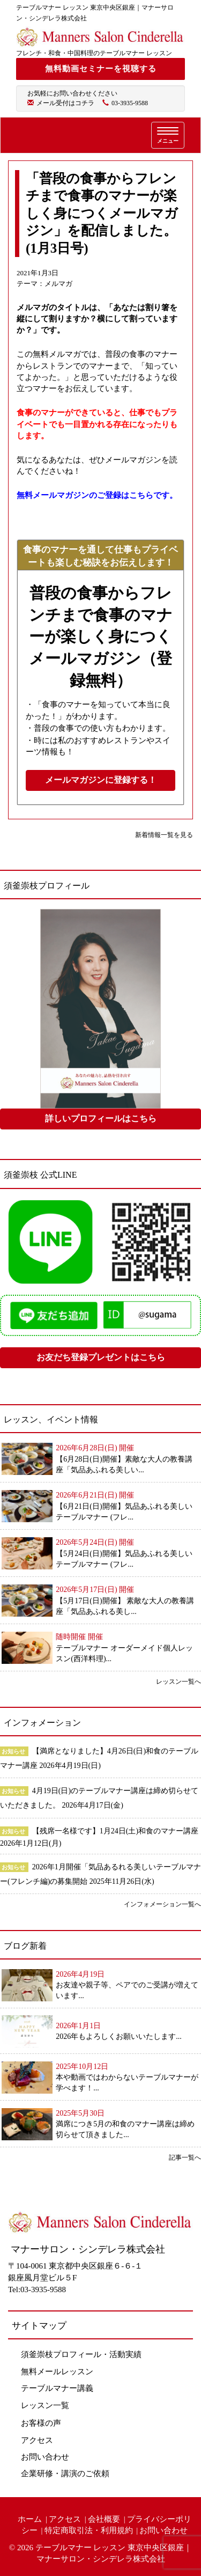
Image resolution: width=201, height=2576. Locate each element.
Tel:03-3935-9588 (37, 2289)
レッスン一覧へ (178, 1681)
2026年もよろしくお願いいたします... (119, 2036)
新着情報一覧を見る (164, 835)
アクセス (37, 2440)
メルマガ (58, 284)
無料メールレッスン (57, 2371)
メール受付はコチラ (65, 103)
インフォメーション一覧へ (162, 1904)
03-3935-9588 (129, 103)
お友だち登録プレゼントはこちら (100, 1357)
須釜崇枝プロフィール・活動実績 (81, 2354)
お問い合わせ (45, 2457)
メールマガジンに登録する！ (101, 779)
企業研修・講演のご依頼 (65, 2473)
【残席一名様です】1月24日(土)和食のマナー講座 (115, 1831)
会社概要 (104, 2519)
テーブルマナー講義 (57, 2388)
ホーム (30, 2519)
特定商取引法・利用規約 (88, 2530)
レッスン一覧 (45, 2405)
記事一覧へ (185, 2157)
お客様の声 (41, 2423)
